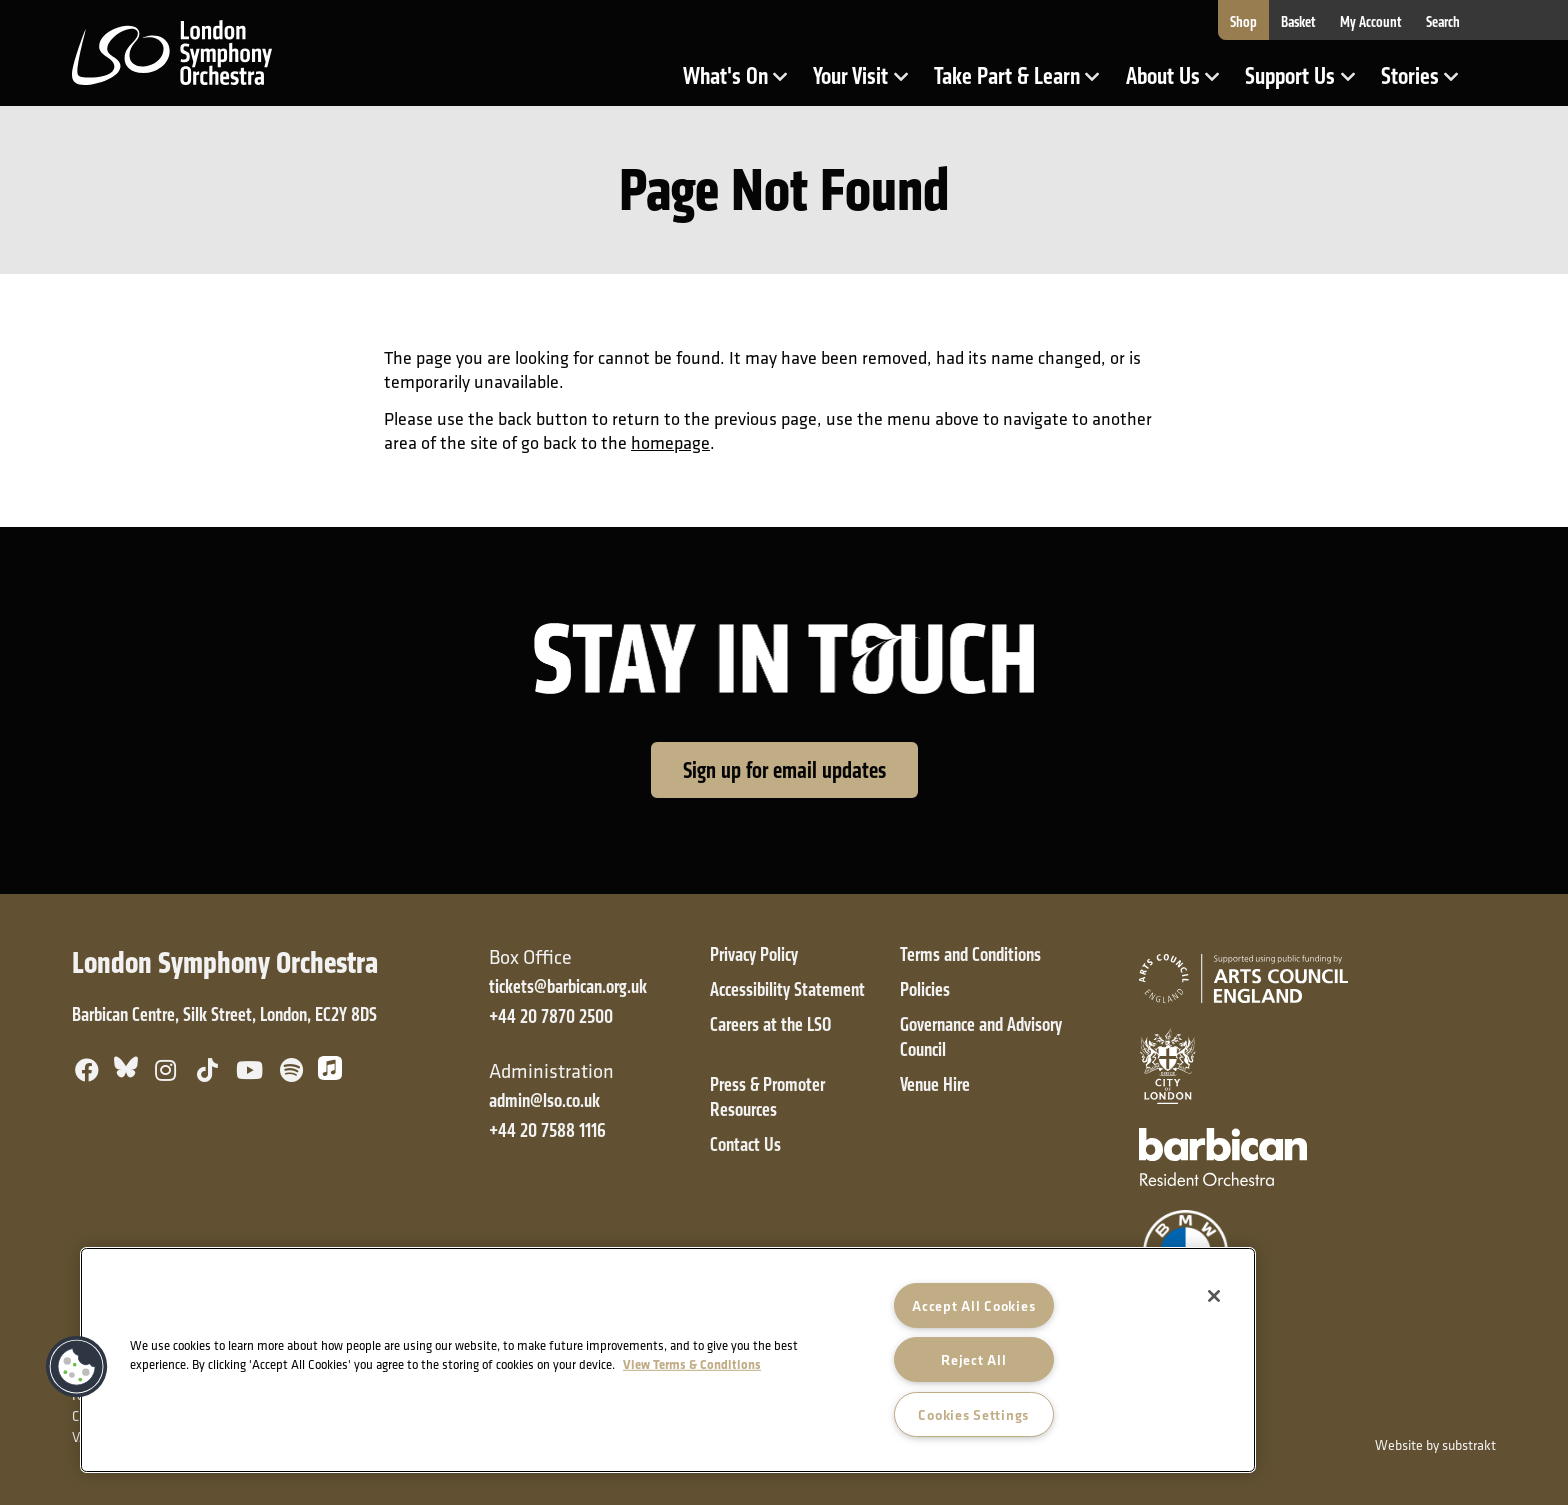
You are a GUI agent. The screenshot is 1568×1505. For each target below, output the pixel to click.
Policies (925, 989)
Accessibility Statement (787, 989)
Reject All (973, 1359)
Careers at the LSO (770, 1024)
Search (1443, 22)
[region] (668, 1360)
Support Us (1306, 83)
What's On (741, 83)
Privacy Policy (754, 954)
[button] (77, 1367)
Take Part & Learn (1009, 83)
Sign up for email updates (784, 770)
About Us (1179, 83)
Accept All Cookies (973, 1305)
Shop (1243, 22)
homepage (670, 442)
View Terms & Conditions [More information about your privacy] (692, 1364)
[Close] (1214, 1296)
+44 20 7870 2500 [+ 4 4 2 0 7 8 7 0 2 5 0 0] (551, 1016)
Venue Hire (935, 1084)
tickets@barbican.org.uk (568, 986)
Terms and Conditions (970, 954)
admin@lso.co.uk (544, 1100)
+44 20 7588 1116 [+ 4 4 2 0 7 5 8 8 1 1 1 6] (547, 1130)
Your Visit (866, 83)
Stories (1426, 83)
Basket (1298, 22)
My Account (1371, 22)
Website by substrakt (1435, 1445)
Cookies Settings (973, 1414)
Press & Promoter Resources (767, 1097)
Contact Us (745, 1144)
